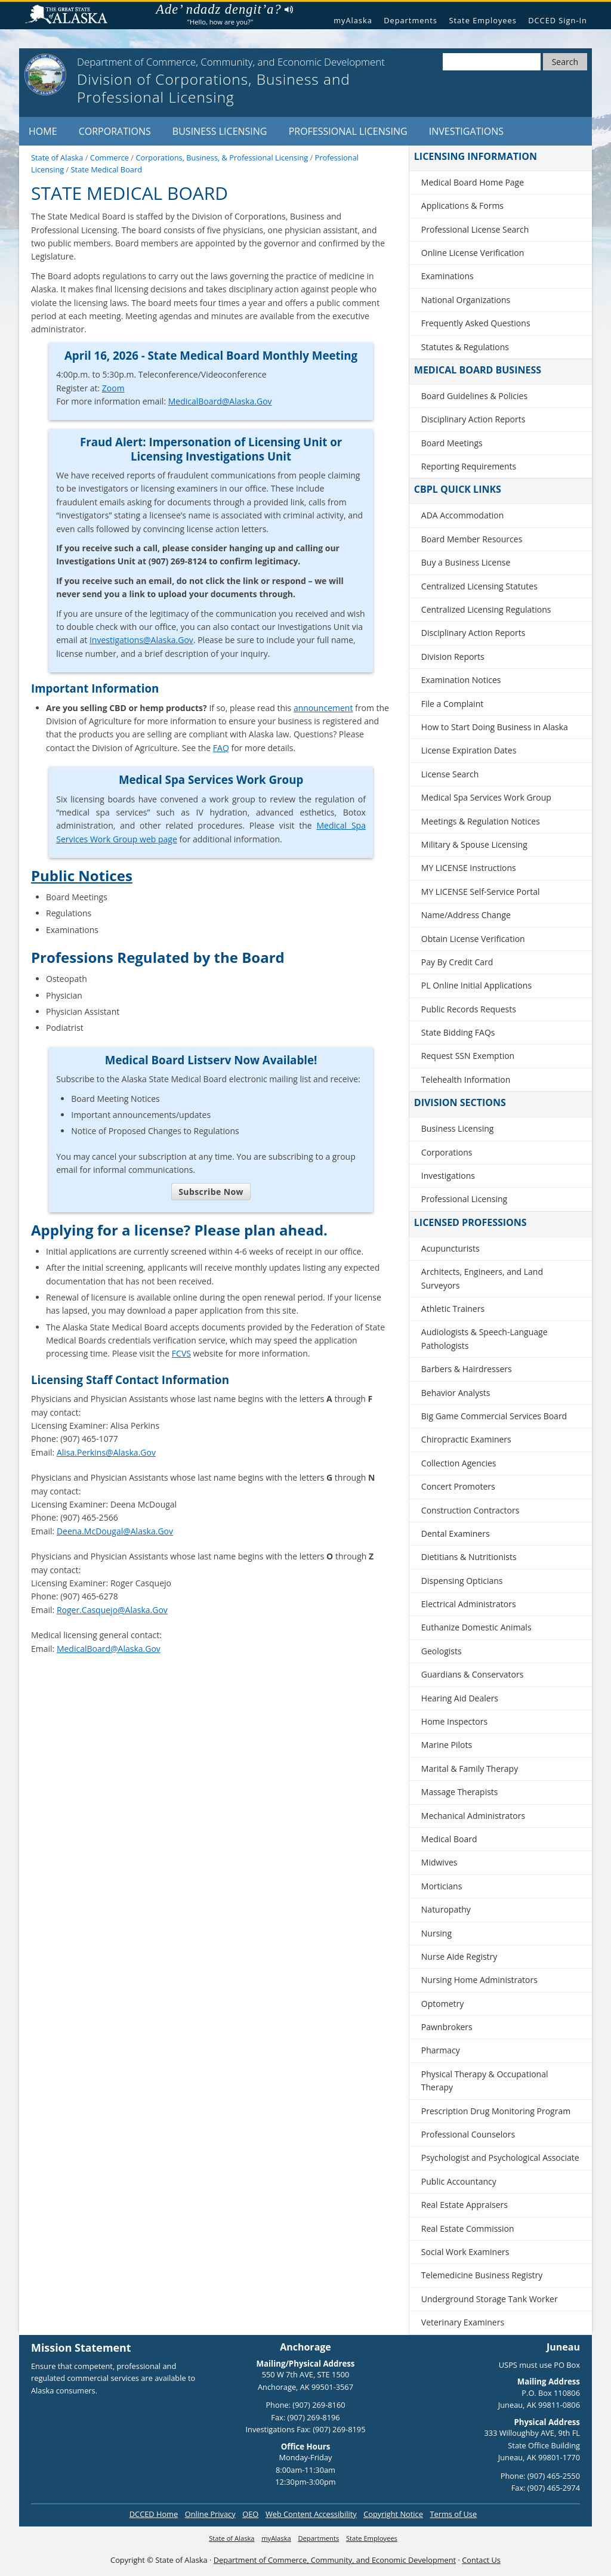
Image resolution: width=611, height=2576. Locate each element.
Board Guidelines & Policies (474, 395)
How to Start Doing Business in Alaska (494, 727)
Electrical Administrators (468, 1604)
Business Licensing (219, 131)
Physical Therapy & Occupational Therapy (484, 2080)
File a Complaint (452, 703)
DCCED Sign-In (557, 20)
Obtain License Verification (473, 938)
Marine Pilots (446, 1744)
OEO (250, 2514)
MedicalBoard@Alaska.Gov (220, 401)
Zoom (113, 388)
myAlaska (353, 20)
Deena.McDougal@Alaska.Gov (115, 1531)
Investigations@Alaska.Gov (141, 639)
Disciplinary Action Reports (473, 419)
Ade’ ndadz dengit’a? (224, 9)
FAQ (221, 747)
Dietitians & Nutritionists (469, 1556)
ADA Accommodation (462, 515)
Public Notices (81, 875)
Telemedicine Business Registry (482, 2275)
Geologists (441, 1651)
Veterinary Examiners (462, 2322)
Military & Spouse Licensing (474, 844)
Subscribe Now (210, 1191)
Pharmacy (440, 2050)
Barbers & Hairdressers (466, 1369)
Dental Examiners (455, 1533)
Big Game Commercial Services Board (494, 1416)
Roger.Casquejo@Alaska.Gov (112, 1610)
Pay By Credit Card (457, 962)
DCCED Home (153, 2514)
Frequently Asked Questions (475, 323)
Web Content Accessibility (311, 2514)
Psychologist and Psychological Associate (500, 2157)
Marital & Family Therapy (469, 1768)
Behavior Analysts (455, 1392)
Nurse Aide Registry (459, 1956)
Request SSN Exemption (467, 1055)
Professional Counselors (468, 2134)
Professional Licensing (348, 131)
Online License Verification (472, 252)
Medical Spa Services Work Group (486, 797)
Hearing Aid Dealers (459, 1698)
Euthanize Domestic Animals (476, 1627)
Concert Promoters (458, 1486)
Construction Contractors (470, 1510)
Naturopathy (446, 1909)
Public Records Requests (468, 1009)
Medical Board (449, 1839)
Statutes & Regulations (465, 347)
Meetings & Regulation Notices (480, 821)
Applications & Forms (462, 205)
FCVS (181, 1353)
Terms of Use (453, 2514)
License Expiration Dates (469, 750)
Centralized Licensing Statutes (479, 586)
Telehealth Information (466, 1079)
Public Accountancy (458, 2181)
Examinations (447, 276)
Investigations (466, 131)
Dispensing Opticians (462, 1580)
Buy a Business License (466, 562)
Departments (410, 20)
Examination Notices (461, 679)
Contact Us (481, 2560)
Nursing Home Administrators (479, 1979)
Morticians (441, 1886)
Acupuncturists (450, 1248)
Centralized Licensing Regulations (486, 609)
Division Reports (453, 656)
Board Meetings (452, 443)
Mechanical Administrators (473, 1815)
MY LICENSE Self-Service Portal (480, 891)
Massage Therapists (459, 1791)
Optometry (442, 2003)
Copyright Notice (393, 2514)
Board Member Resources (472, 539)
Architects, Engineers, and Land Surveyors (482, 1278)
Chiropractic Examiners (466, 1439)
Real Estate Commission (467, 2228)
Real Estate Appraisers (464, 2204)
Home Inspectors (454, 1721)
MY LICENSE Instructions (468, 867)
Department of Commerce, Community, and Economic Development (335, 2560)
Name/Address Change (466, 915)
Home (43, 131)
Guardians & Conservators (472, 1674)
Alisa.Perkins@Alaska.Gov (106, 1452)
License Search (450, 774)
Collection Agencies (458, 1463)
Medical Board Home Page (472, 182)
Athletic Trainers (453, 1308)
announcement (323, 708)
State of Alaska (71, 16)
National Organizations (465, 299)
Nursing (436, 1933)
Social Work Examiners (465, 2251)
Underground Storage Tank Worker (489, 2299)
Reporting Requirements (468, 466)
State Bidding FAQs (458, 1032)
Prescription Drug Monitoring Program (495, 2111)
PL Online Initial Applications (476, 985)
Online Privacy (210, 2514)
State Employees (482, 20)
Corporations (115, 131)
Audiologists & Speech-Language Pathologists (484, 1338)
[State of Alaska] (45, 74)
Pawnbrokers (447, 2027)
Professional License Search (475, 229)
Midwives (439, 1862)
